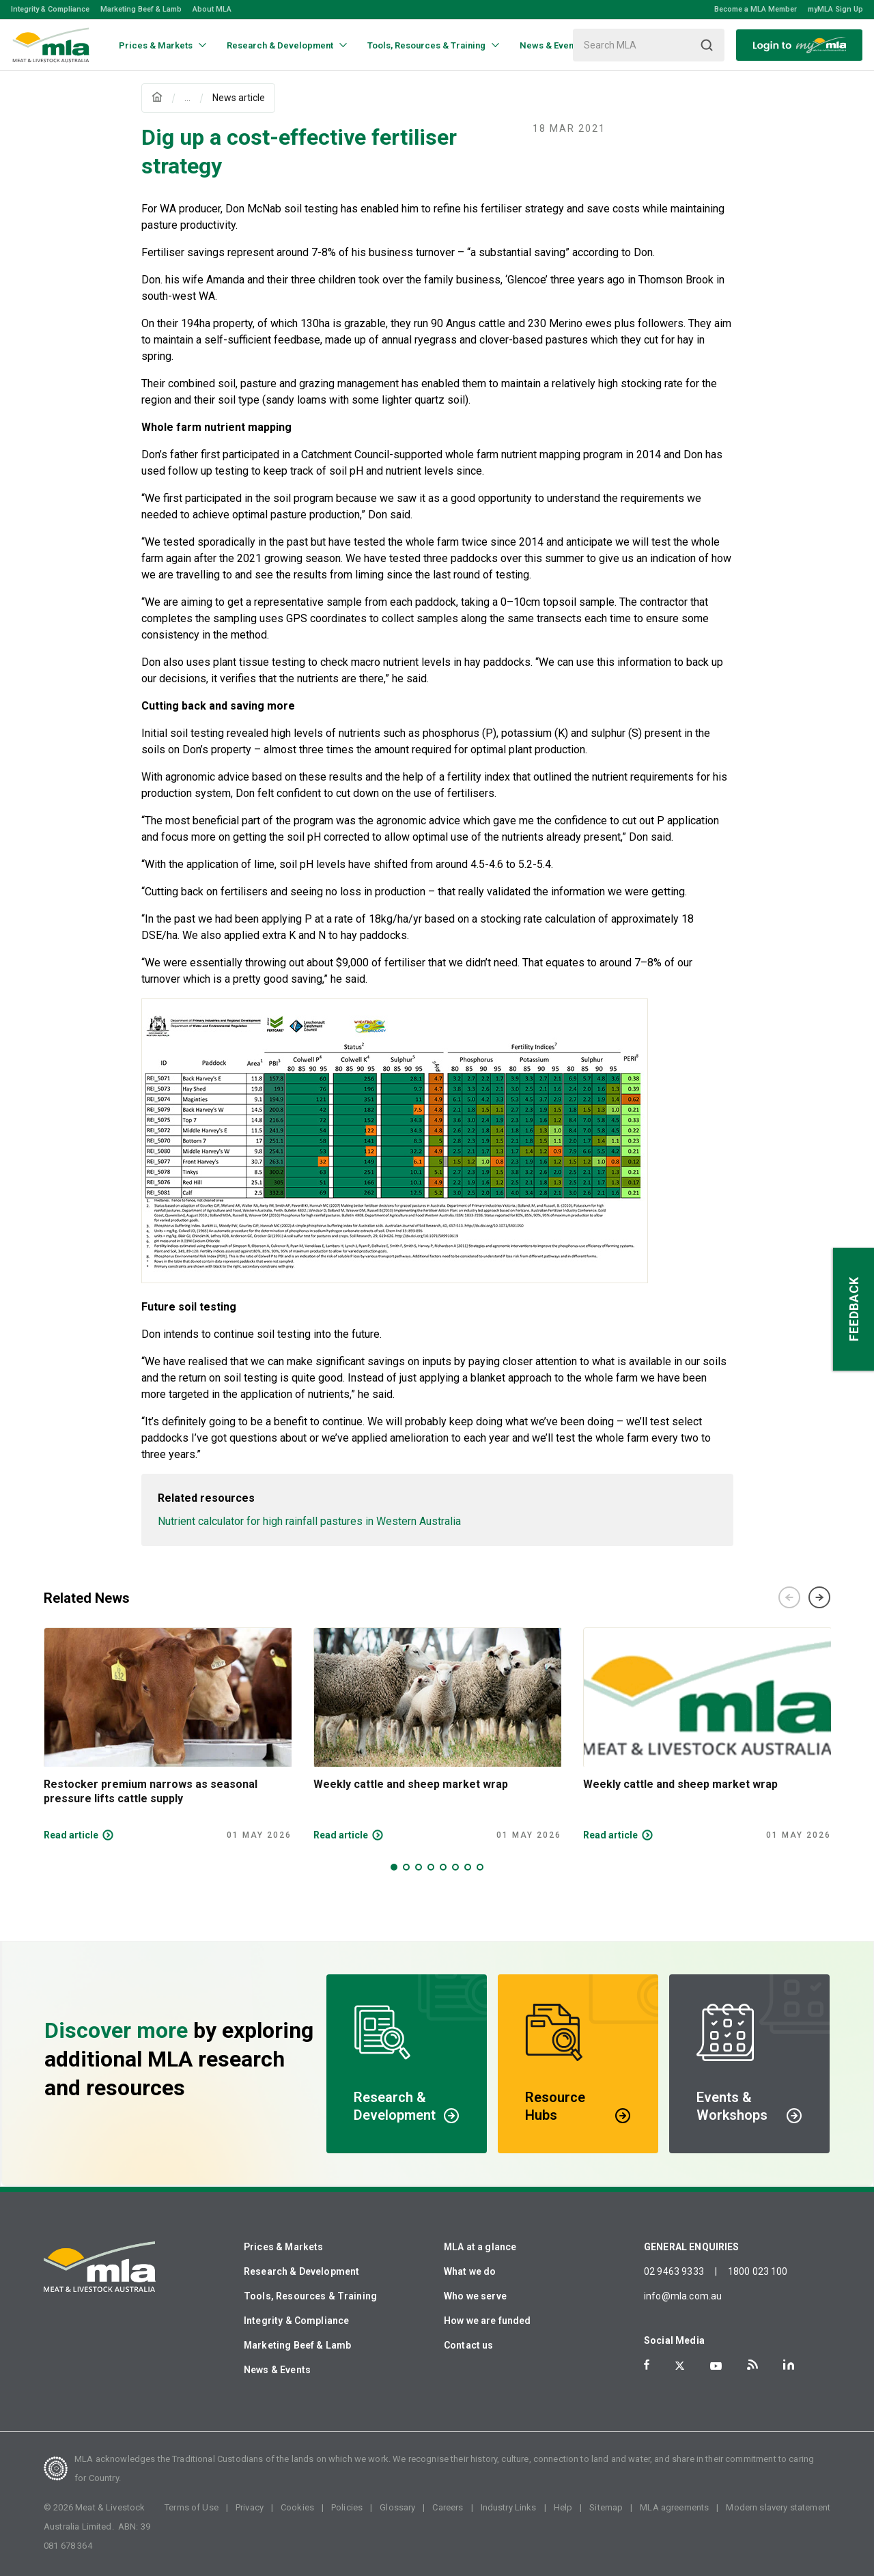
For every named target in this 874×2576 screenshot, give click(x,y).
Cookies (297, 2507)
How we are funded (487, 2320)
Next (819, 1597)
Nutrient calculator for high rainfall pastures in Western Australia (309, 1521)
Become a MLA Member (755, 9)
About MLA (212, 9)
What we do (470, 2271)
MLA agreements (674, 2507)
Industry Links (509, 2507)
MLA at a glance (480, 2246)
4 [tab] (430, 1867)
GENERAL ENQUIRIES (691, 2246)
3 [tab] (418, 1867)
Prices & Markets (283, 2246)
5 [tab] (443, 1867)
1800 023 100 (758, 2271)
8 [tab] (480, 1867)
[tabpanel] (168, 1734)
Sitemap (606, 2507)
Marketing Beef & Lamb (141, 9)
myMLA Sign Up (835, 9)
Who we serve (475, 2296)
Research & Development (301, 2271)
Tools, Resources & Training (310, 2296)
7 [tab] (467, 1867)
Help (563, 2507)
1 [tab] (394, 1867)
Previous (789, 1597)
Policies (347, 2507)
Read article (71, 1835)
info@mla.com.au (683, 2296)
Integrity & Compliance (50, 9)
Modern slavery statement (778, 2507)
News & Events (277, 2369)
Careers (447, 2507)
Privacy (250, 2507)
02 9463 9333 (674, 2271)
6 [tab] (455, 1867)
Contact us (469, 2345)
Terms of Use (191, 2507)
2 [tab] (406, 1867)
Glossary (397, 2507)
